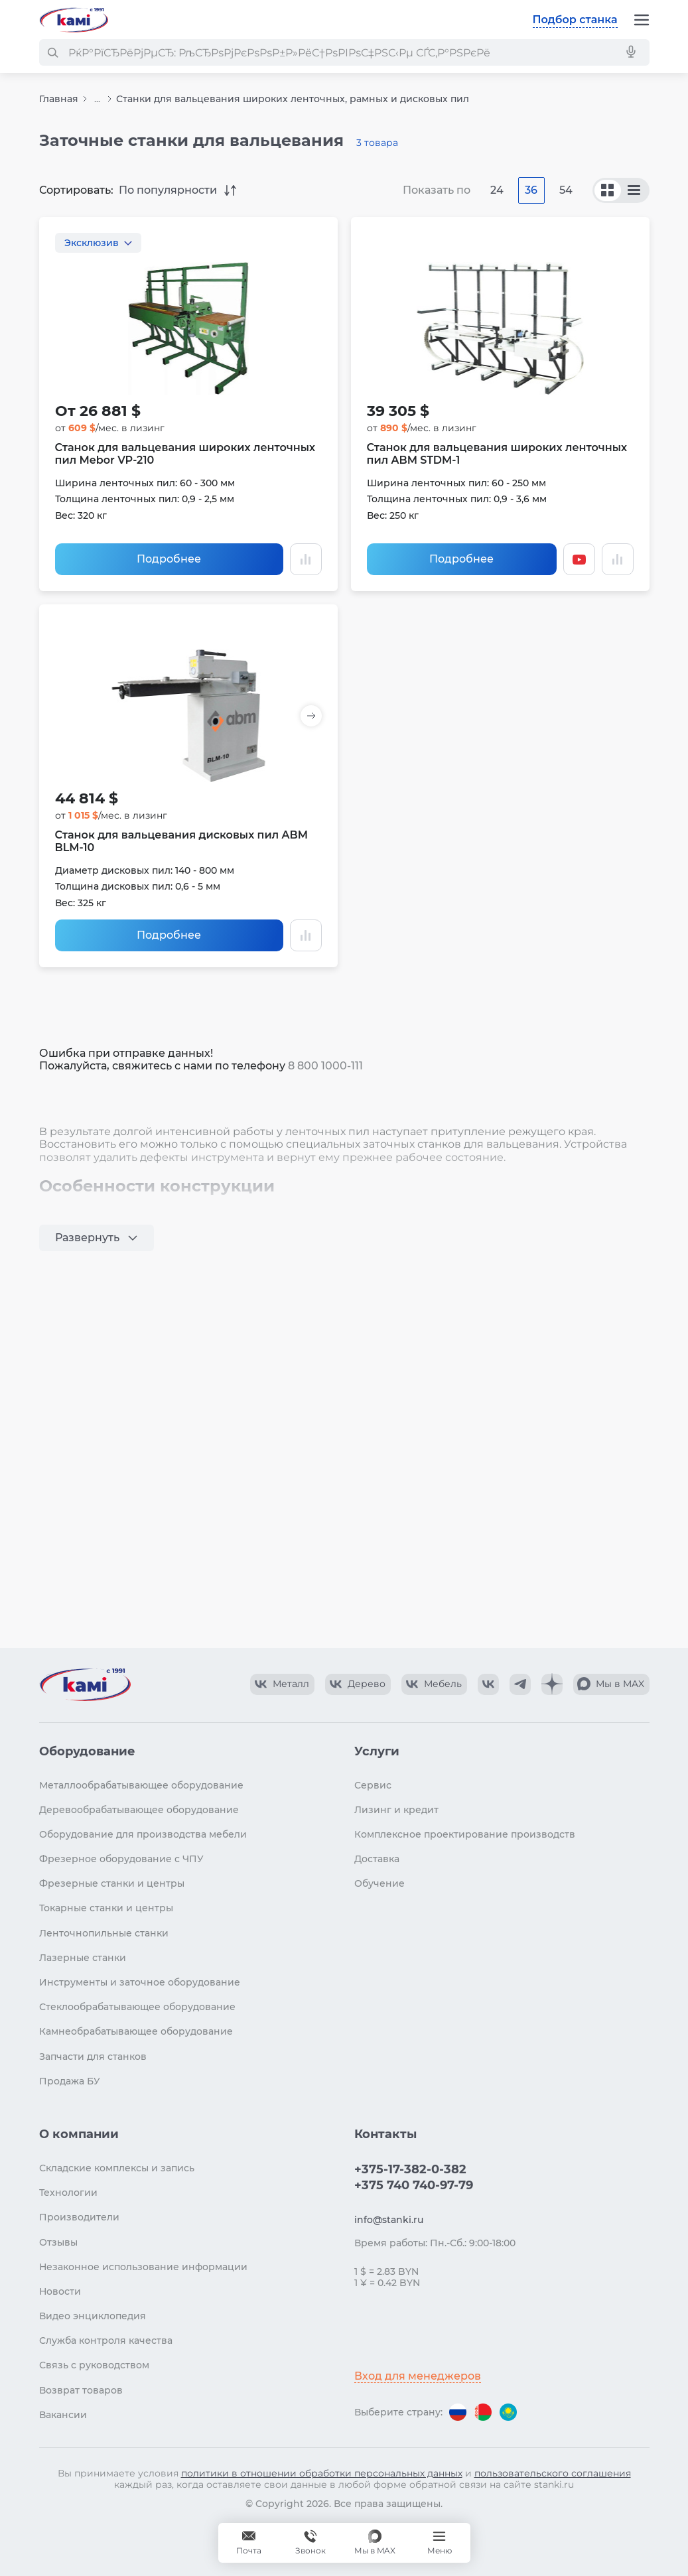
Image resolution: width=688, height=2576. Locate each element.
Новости (60, 2291)
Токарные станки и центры (106, 1908)
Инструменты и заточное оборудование (139, 1982)
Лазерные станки (82, 1958)
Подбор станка (575, 19)
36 (531, 190)
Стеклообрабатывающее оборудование (137, 2007)
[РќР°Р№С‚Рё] (52, 52)
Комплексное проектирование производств (464, 1834)
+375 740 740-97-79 (413, 2185)
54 (566, 190)
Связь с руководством (94, 2365)
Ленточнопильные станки (104, 1933)
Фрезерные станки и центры (111, 1883)
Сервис (372, 1785)
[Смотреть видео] (579, 559)
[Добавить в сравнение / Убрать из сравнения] (306, 559)
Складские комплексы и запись (116, 2168)
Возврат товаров (81, 2390)
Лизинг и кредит (396, 1810)
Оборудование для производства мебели (143, 1834)
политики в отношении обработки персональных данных (321, 2473)
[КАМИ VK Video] (282, 1684)
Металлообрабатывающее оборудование (141, 1785)
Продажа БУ (69, 2081)
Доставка (376, 1859)
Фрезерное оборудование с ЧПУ (121, 1859)
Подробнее (169, 559)
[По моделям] (634, 190)
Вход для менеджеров (417, 2376)
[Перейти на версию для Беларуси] (483, 2412)
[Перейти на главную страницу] (73, 20)
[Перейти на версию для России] (457, 2412)
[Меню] (642, 20)
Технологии (68, 2193)
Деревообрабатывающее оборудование (139, 1810)
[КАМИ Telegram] (520, 1684)
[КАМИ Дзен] (552, 1684)
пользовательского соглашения (552, 2473)
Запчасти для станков (93, 2057)
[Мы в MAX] (374, 2543)
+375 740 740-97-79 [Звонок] (310, 2543)
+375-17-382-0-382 (410, 2169)
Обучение (379, 1883)
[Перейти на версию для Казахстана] (508, 2412)
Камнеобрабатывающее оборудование (136, 2031)
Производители (79, 2217)
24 (497, 190)
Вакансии (63, 2415)
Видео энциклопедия (92, 2316)
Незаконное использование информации (143, 2267)
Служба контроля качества (105, 2340)
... (97, 99)
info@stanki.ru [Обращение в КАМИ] (388, 2220)
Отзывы (58, 2242)
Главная (58, 99)
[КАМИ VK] (488, 1684)
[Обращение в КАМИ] (248, 2543)
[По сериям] (607, 190)
